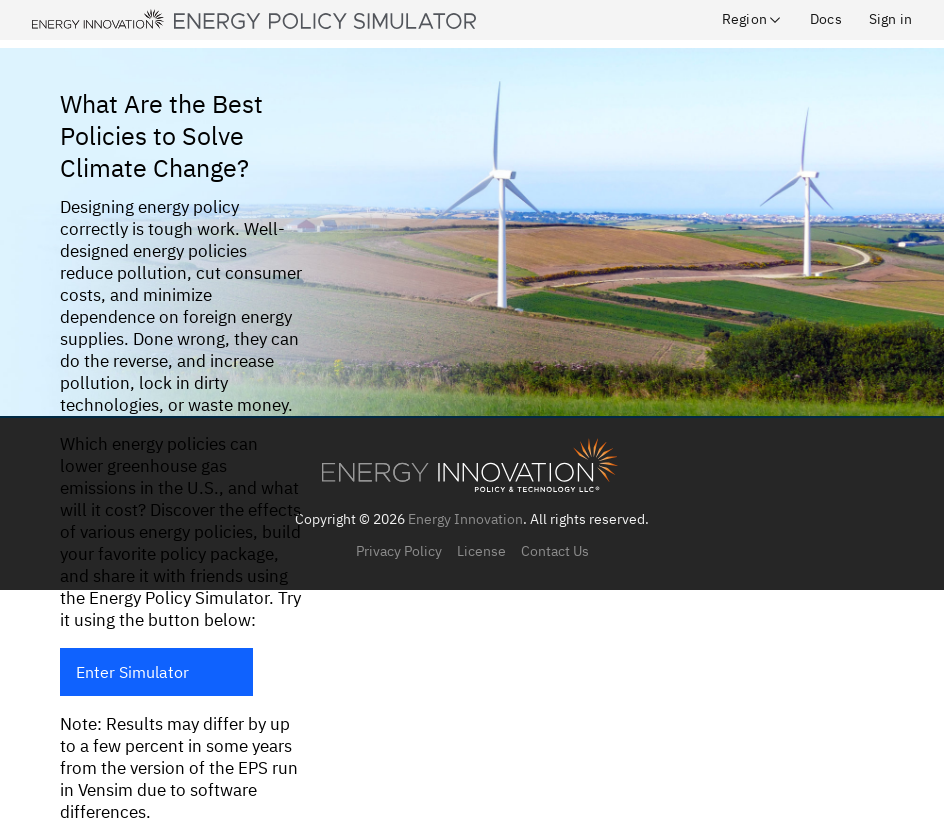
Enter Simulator (132, 672)
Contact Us (555, 551)
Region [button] (752, 19)
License (481, 551)
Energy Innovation (465, 519)
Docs (826, 19)
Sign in (890, 19)
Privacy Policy (399, 551)
